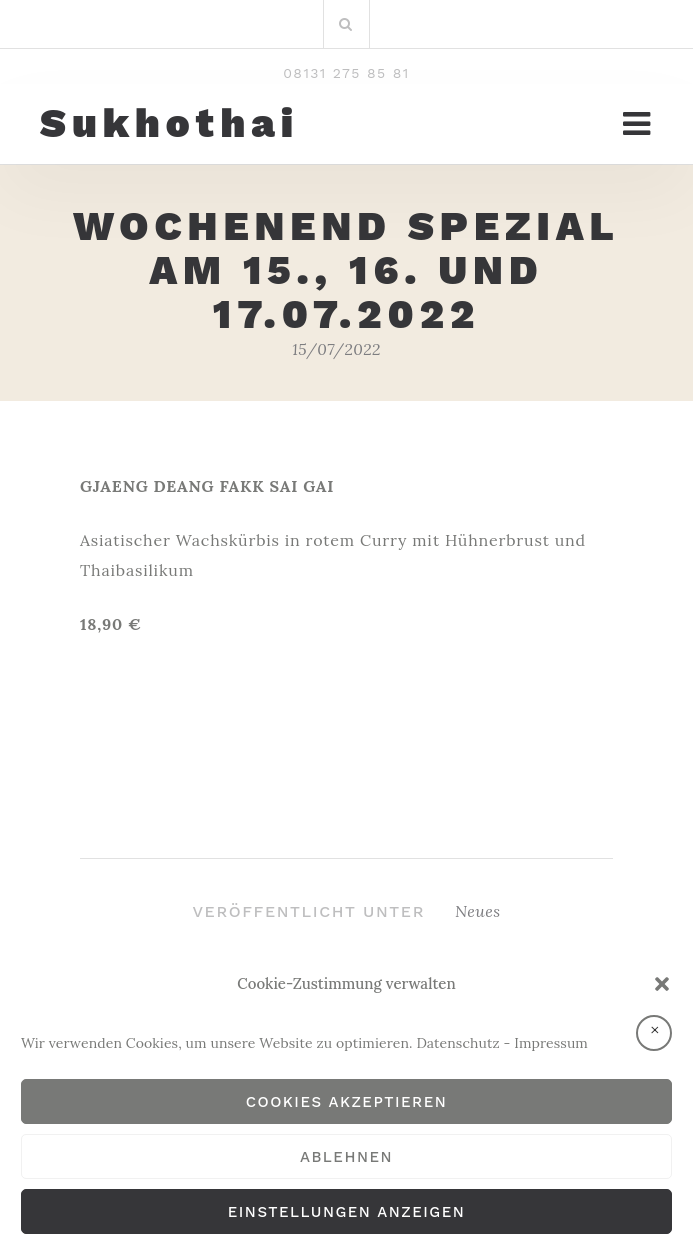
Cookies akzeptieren (347, 1102)
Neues (478, 911)
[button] (662, 984)
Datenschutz (457, 1043)
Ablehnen (346, 1157)
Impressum (551, 1043)
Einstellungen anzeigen (346, 1212)
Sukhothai (169, 124)
